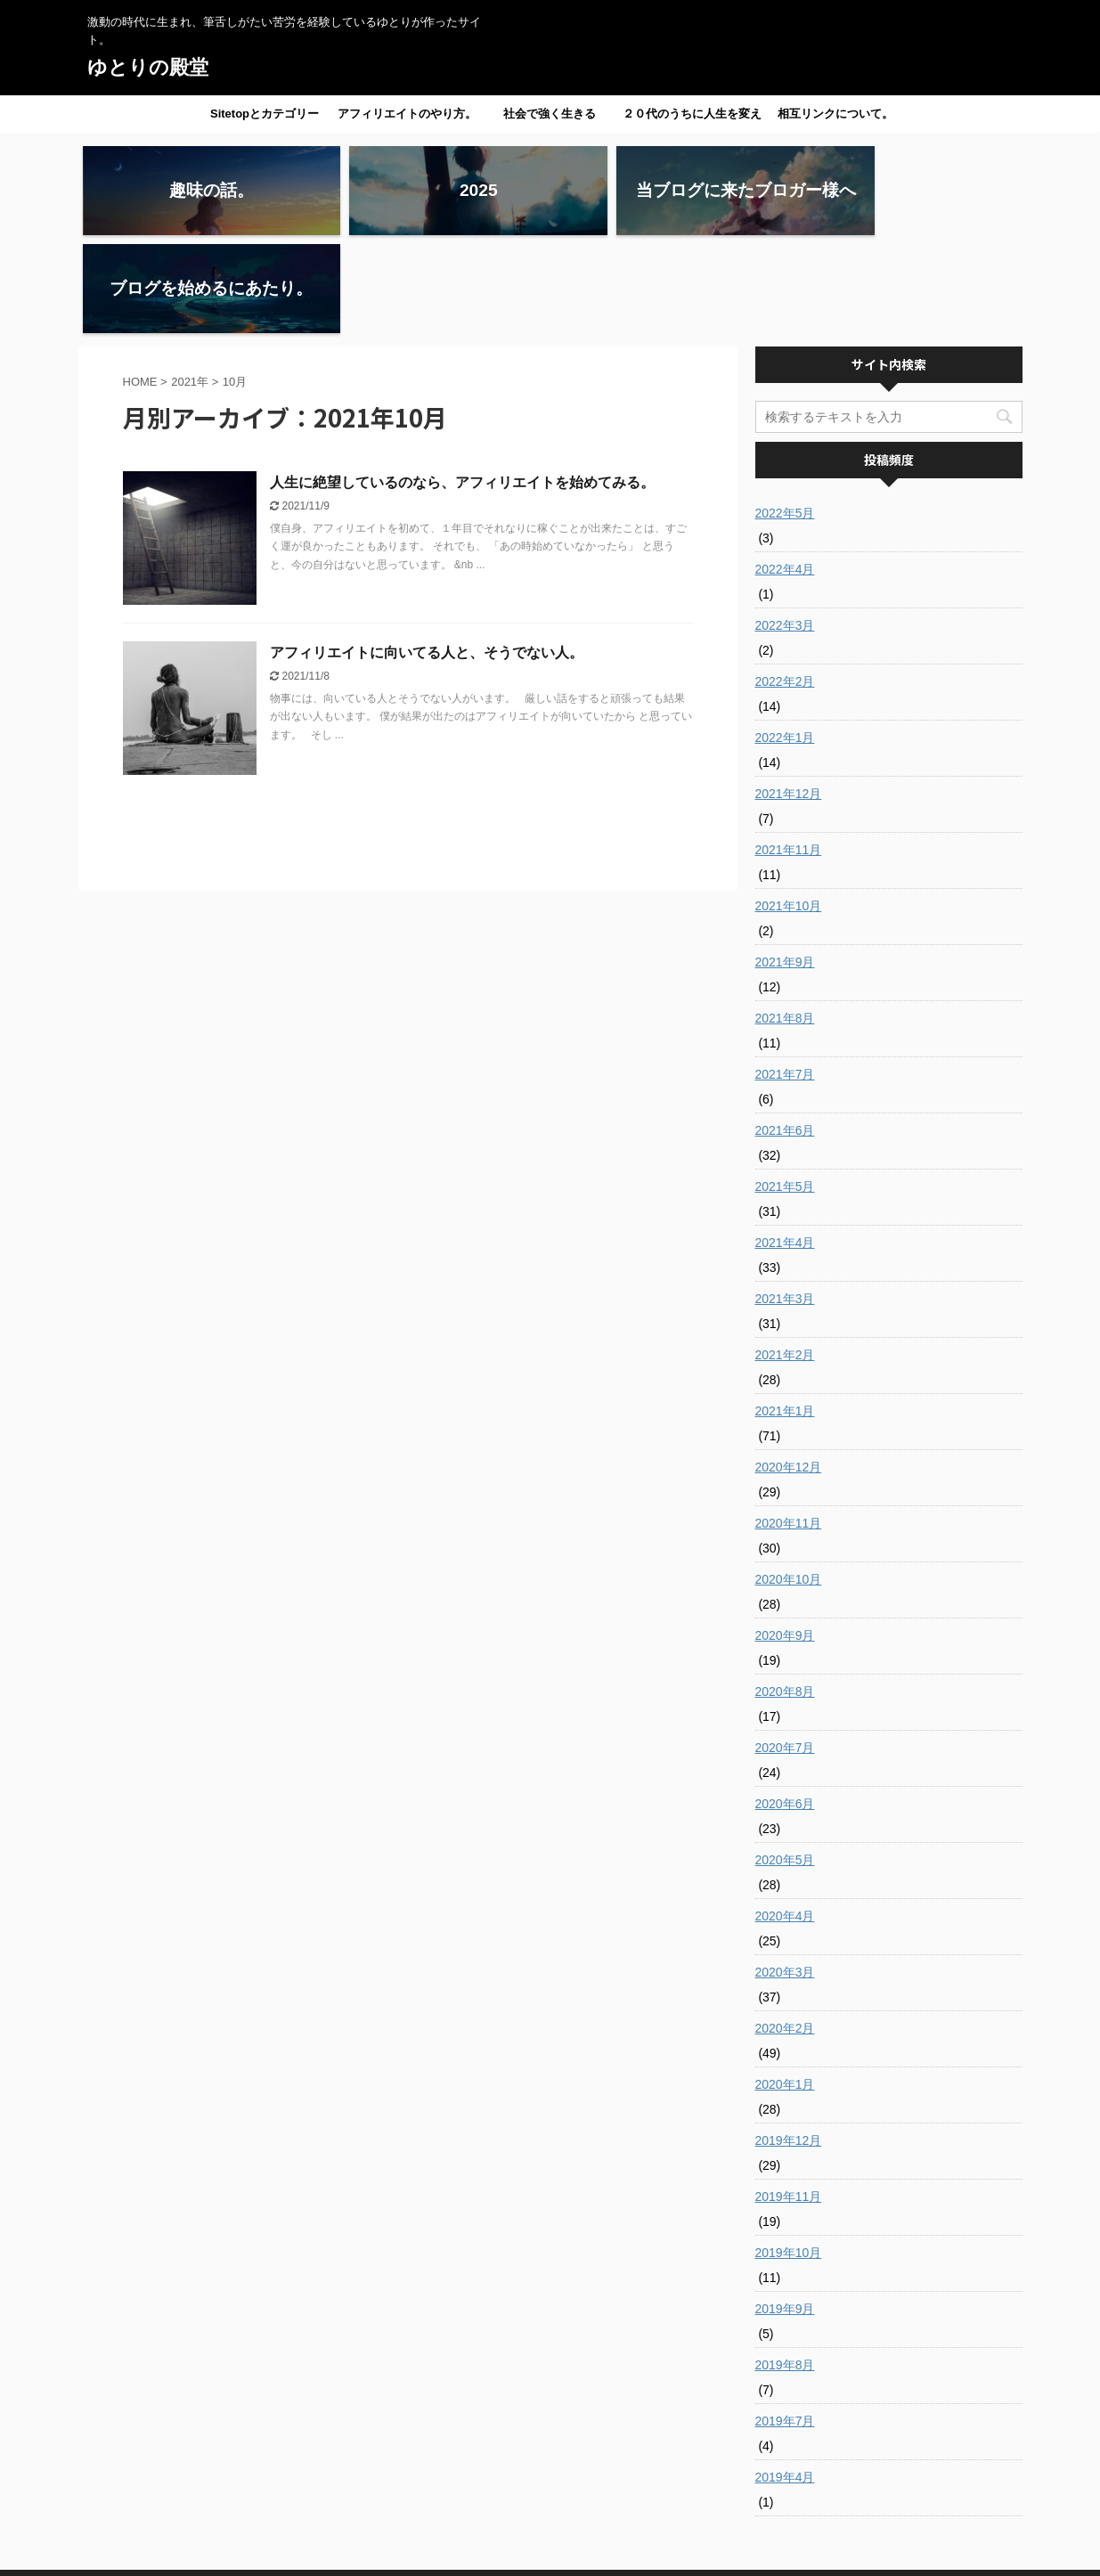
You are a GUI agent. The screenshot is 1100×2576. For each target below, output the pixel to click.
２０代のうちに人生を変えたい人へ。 (692, 119)
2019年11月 (788, 2098)
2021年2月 (785, 1257)
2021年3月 (785, 1201)
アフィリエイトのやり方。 (407, 113)
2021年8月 (785, 920)
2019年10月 (788, 2155)
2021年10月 (788, 808)
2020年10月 (788, 1481)
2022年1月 (785, 639)
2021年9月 (785, 864)
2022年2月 (785, 583)
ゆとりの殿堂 (147, 67)
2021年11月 (788, 752)
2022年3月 (785, 527)
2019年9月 (785, 2211)
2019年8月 (785, 2267)
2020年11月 (788, 1425)
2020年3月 (785, 1874)
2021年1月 (785, 1313)
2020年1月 (785, 1986)
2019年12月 (788, 2042)
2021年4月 (785, 1144)
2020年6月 (785, 1706)
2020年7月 (785, 1650)
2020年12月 (788, 1369)
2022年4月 (785, 471)
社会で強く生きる (549, 113)
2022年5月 (785, 415)
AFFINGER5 (706, 2552)
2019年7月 (785, 2323)
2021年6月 (785, 1032)
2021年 (189, 283)
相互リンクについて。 (835, 113)
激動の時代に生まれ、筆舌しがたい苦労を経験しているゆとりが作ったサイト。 (550, 2533)
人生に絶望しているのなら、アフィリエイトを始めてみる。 (462, 384)
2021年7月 (785, 976)
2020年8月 (785, 1593)
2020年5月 (785, 1762)
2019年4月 (785, 2379)
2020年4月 (785, 1818)
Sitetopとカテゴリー (264, 113)
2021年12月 (788, 696)
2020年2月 (785, 1930)
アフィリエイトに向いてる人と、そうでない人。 (426, 554)
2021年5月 (785, 1088)
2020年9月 (785, 1537)
